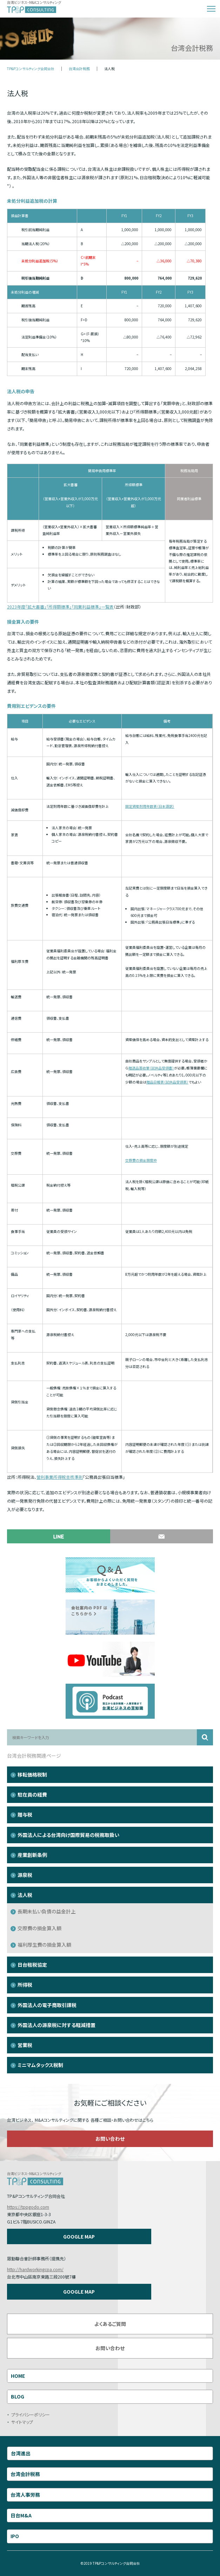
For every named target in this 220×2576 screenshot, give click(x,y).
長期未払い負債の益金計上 (47, 1911)
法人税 (25, 1894)
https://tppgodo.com (28, 2207)
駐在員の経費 (32, 1794)
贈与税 (25, 1814)
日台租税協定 (32, 1964)
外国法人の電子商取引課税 (47, 2004)
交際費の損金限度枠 (141, 1160)
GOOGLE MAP (79, 2236)
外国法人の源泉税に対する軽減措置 (56, 2024)
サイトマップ (22, 2422)
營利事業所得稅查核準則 (59, 1477)
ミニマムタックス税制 (40, 2064)
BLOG (17, 2396)
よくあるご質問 (110, 2323)
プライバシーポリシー (30, 2414)
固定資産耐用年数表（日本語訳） (149, 806)
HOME (18, 2375)
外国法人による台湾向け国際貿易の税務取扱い (68, 1834)
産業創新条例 (32, 1854)
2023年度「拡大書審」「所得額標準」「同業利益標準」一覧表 (60, 607)
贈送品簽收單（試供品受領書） (151, 1068)
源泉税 (25, 1874)
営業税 (25, 2044)
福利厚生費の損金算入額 (44, 1944)
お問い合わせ (110, 2138)
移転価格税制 (32, 1774)
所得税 (25, 1984)
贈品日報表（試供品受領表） (167, 1082)
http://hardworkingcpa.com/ (35, 2269)
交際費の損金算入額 (39, 1928)
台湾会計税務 (79, 68)
